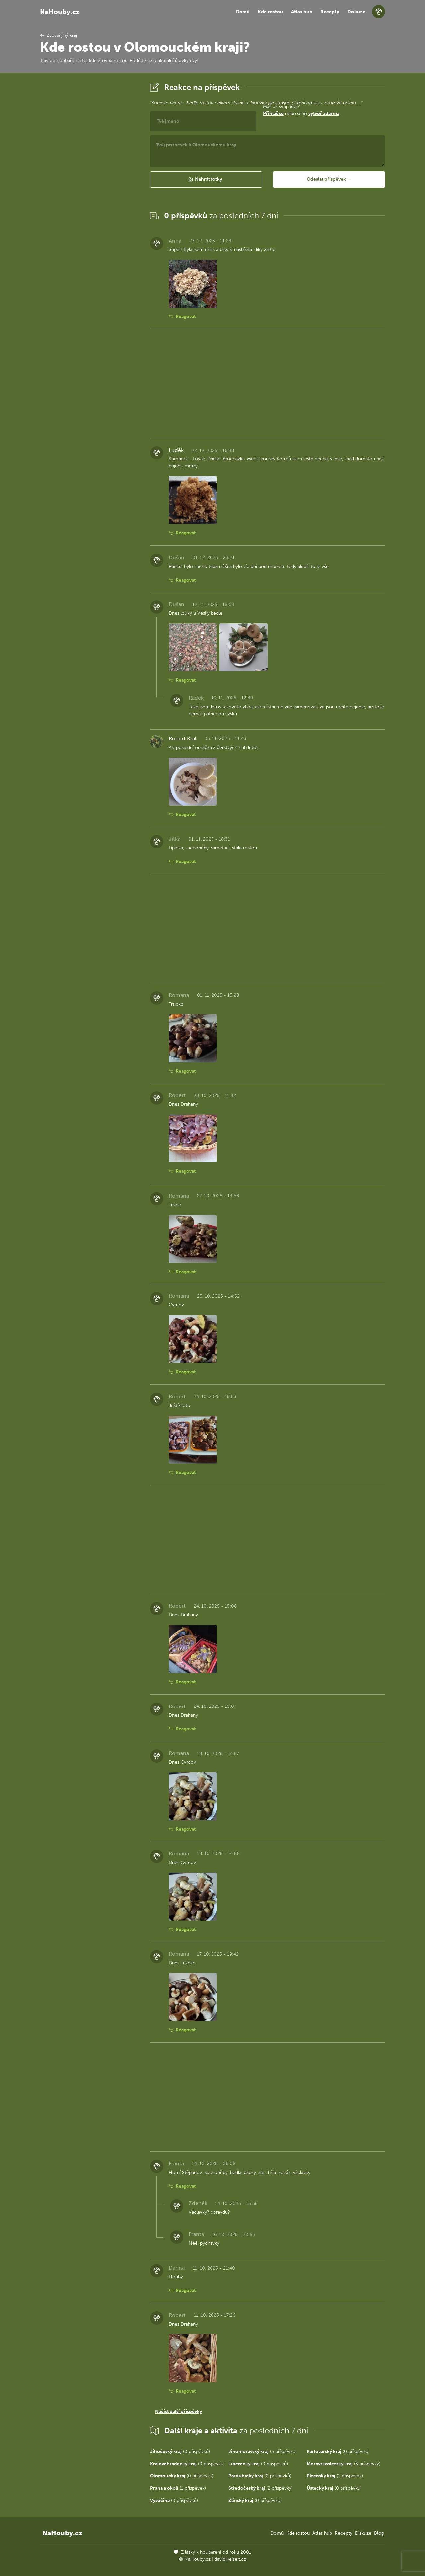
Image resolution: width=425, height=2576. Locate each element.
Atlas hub (301, 12)
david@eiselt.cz (230, 2559)
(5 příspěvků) (262, 2451)
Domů (243, 12)
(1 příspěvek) (335, 2476)
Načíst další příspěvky (178, 2411)
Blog (379, 2533)
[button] (206, 179)
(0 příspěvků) (180, 2451)
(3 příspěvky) (343, 2464)
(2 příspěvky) (260, 2488)
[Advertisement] (89, 180)
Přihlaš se (273, 113)
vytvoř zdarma (323, 113)
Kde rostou (270, 12)
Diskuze (356, 12)
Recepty (329, 12)
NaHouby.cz (60, 12)
